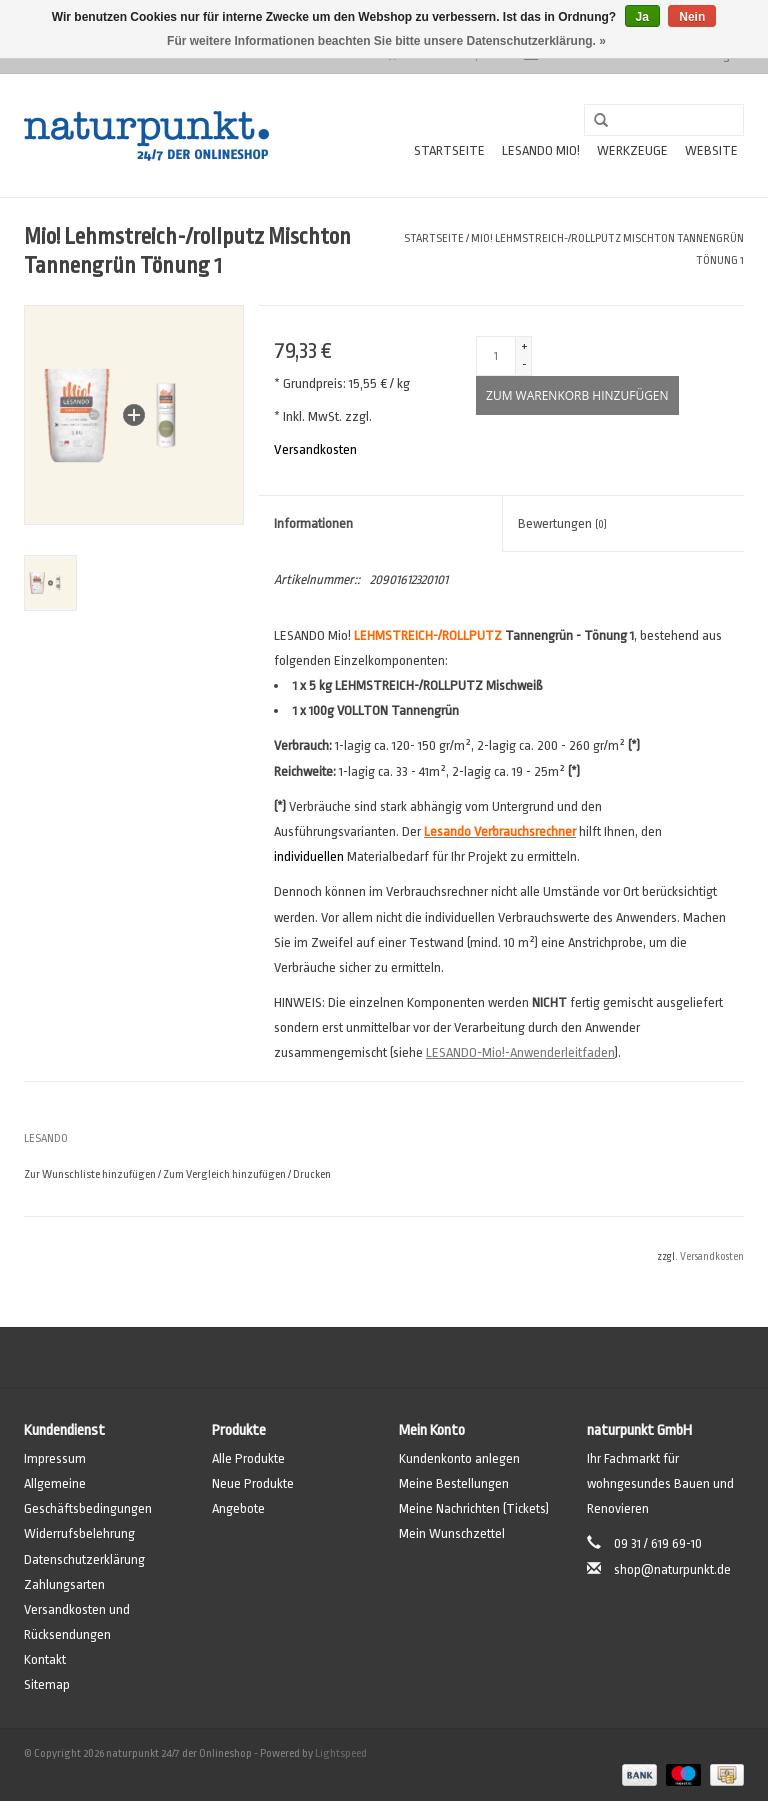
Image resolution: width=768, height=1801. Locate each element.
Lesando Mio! (541, 150)
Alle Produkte (248, 1458)
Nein (692, 17)
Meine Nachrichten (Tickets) (474, 1508)
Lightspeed (341, 1753)
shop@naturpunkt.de (672, 1569)
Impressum (55, 1458)
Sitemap (47, 1684)
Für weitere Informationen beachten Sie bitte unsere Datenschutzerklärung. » (386, 41)
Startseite (449, 150)
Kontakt (45, 1659)
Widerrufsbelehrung (79, 1533)
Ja (642, 17)
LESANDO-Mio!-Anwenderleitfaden (520, 1052)
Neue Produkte (253, 1483)
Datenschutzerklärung (84, 1559)
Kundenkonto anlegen (459, 1458)
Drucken (312, 1174)
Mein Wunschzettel (452, 1533)
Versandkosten (315, 449)
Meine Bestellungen (454, 1483)
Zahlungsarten (64, 1584)
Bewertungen (562, 523)
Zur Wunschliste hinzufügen (90, 1174)
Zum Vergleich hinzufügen (225, 1174)
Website (711, 150)
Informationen (313, 523)
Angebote (238, 1508)
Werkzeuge (632, 150)
